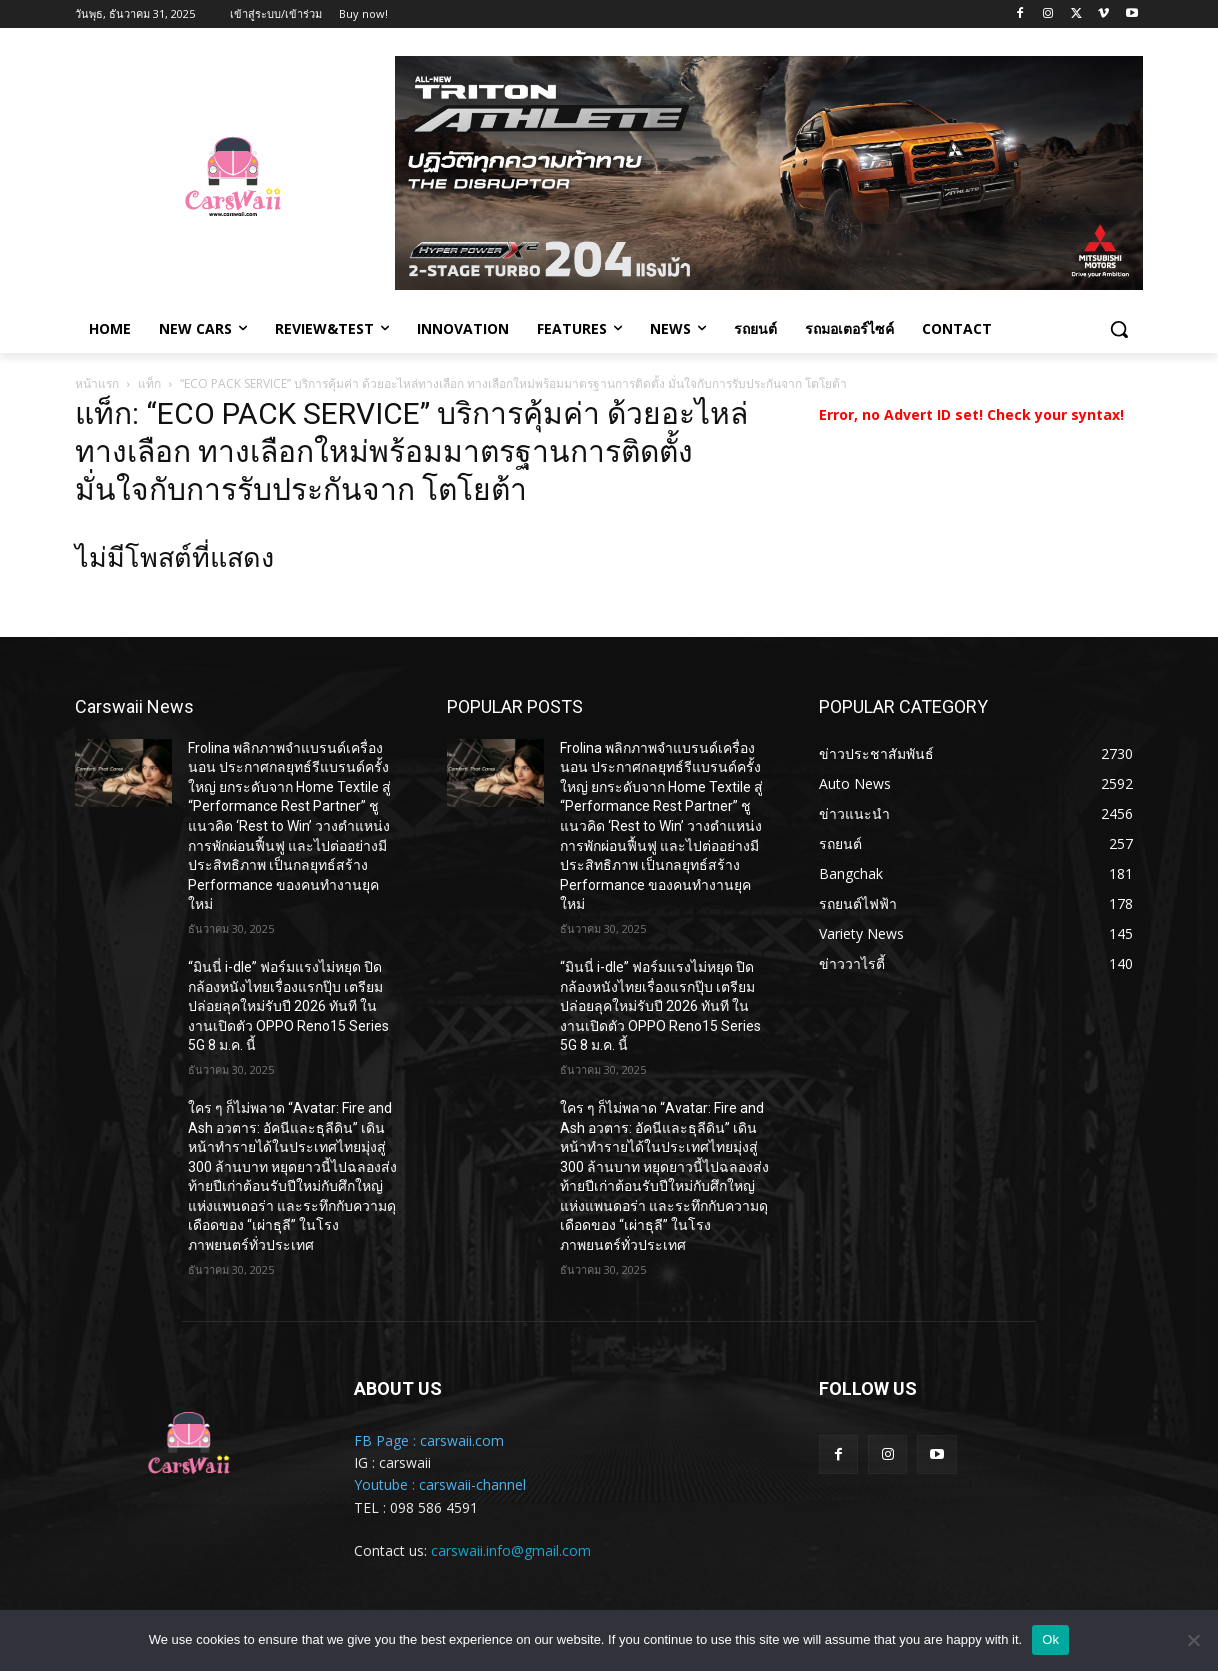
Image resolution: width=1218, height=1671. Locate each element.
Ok (1050, 1639)
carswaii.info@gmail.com (511, 1550)
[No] (1193, 1640)
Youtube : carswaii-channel (440, 1484)
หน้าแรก (97, 383)
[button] (1119, 329)
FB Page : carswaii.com (429, 1440)
